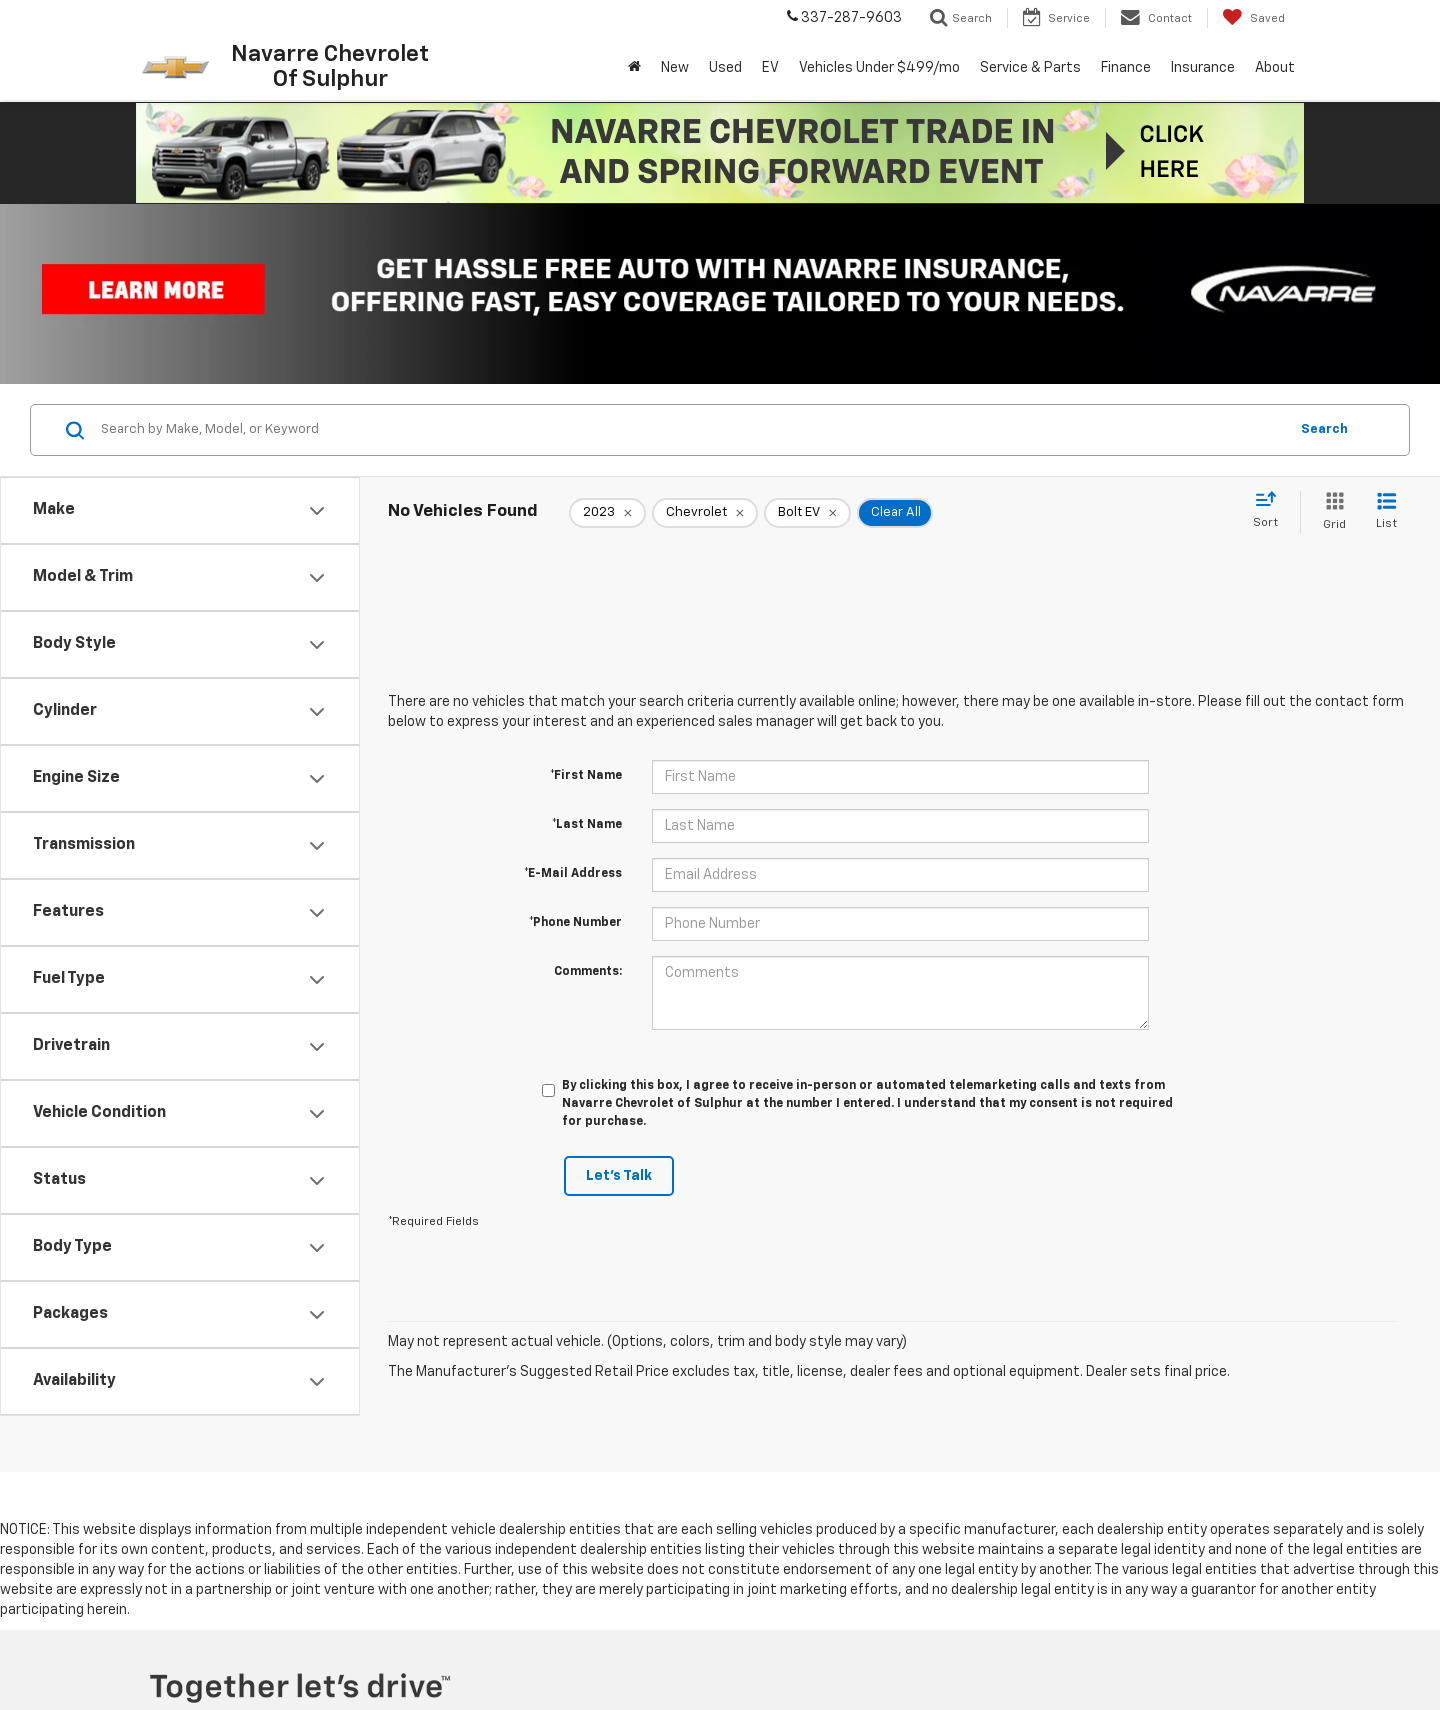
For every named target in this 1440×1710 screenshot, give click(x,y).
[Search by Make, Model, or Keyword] (691, 430)
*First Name (586, 776)
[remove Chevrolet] (705, 513)
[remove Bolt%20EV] (807, 513)
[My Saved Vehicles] (1253, 18)
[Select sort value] (1271, 511)
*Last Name (587, 825)
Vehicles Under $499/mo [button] (879, 68)
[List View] (1386, 512)
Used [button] (725, 68)
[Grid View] (1330, 512)
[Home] (634, 68)
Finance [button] (1126, 68)
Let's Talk (619, 1176)
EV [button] (770, 68)
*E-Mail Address (573, 874)
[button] (720, 153)
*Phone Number (575, 923)
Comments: (588, 972)
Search (1324, 429)
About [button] (1275, 68)
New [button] (675, 68)
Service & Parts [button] (1030, 68)
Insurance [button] (1203, 68)
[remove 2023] (607, 513)
